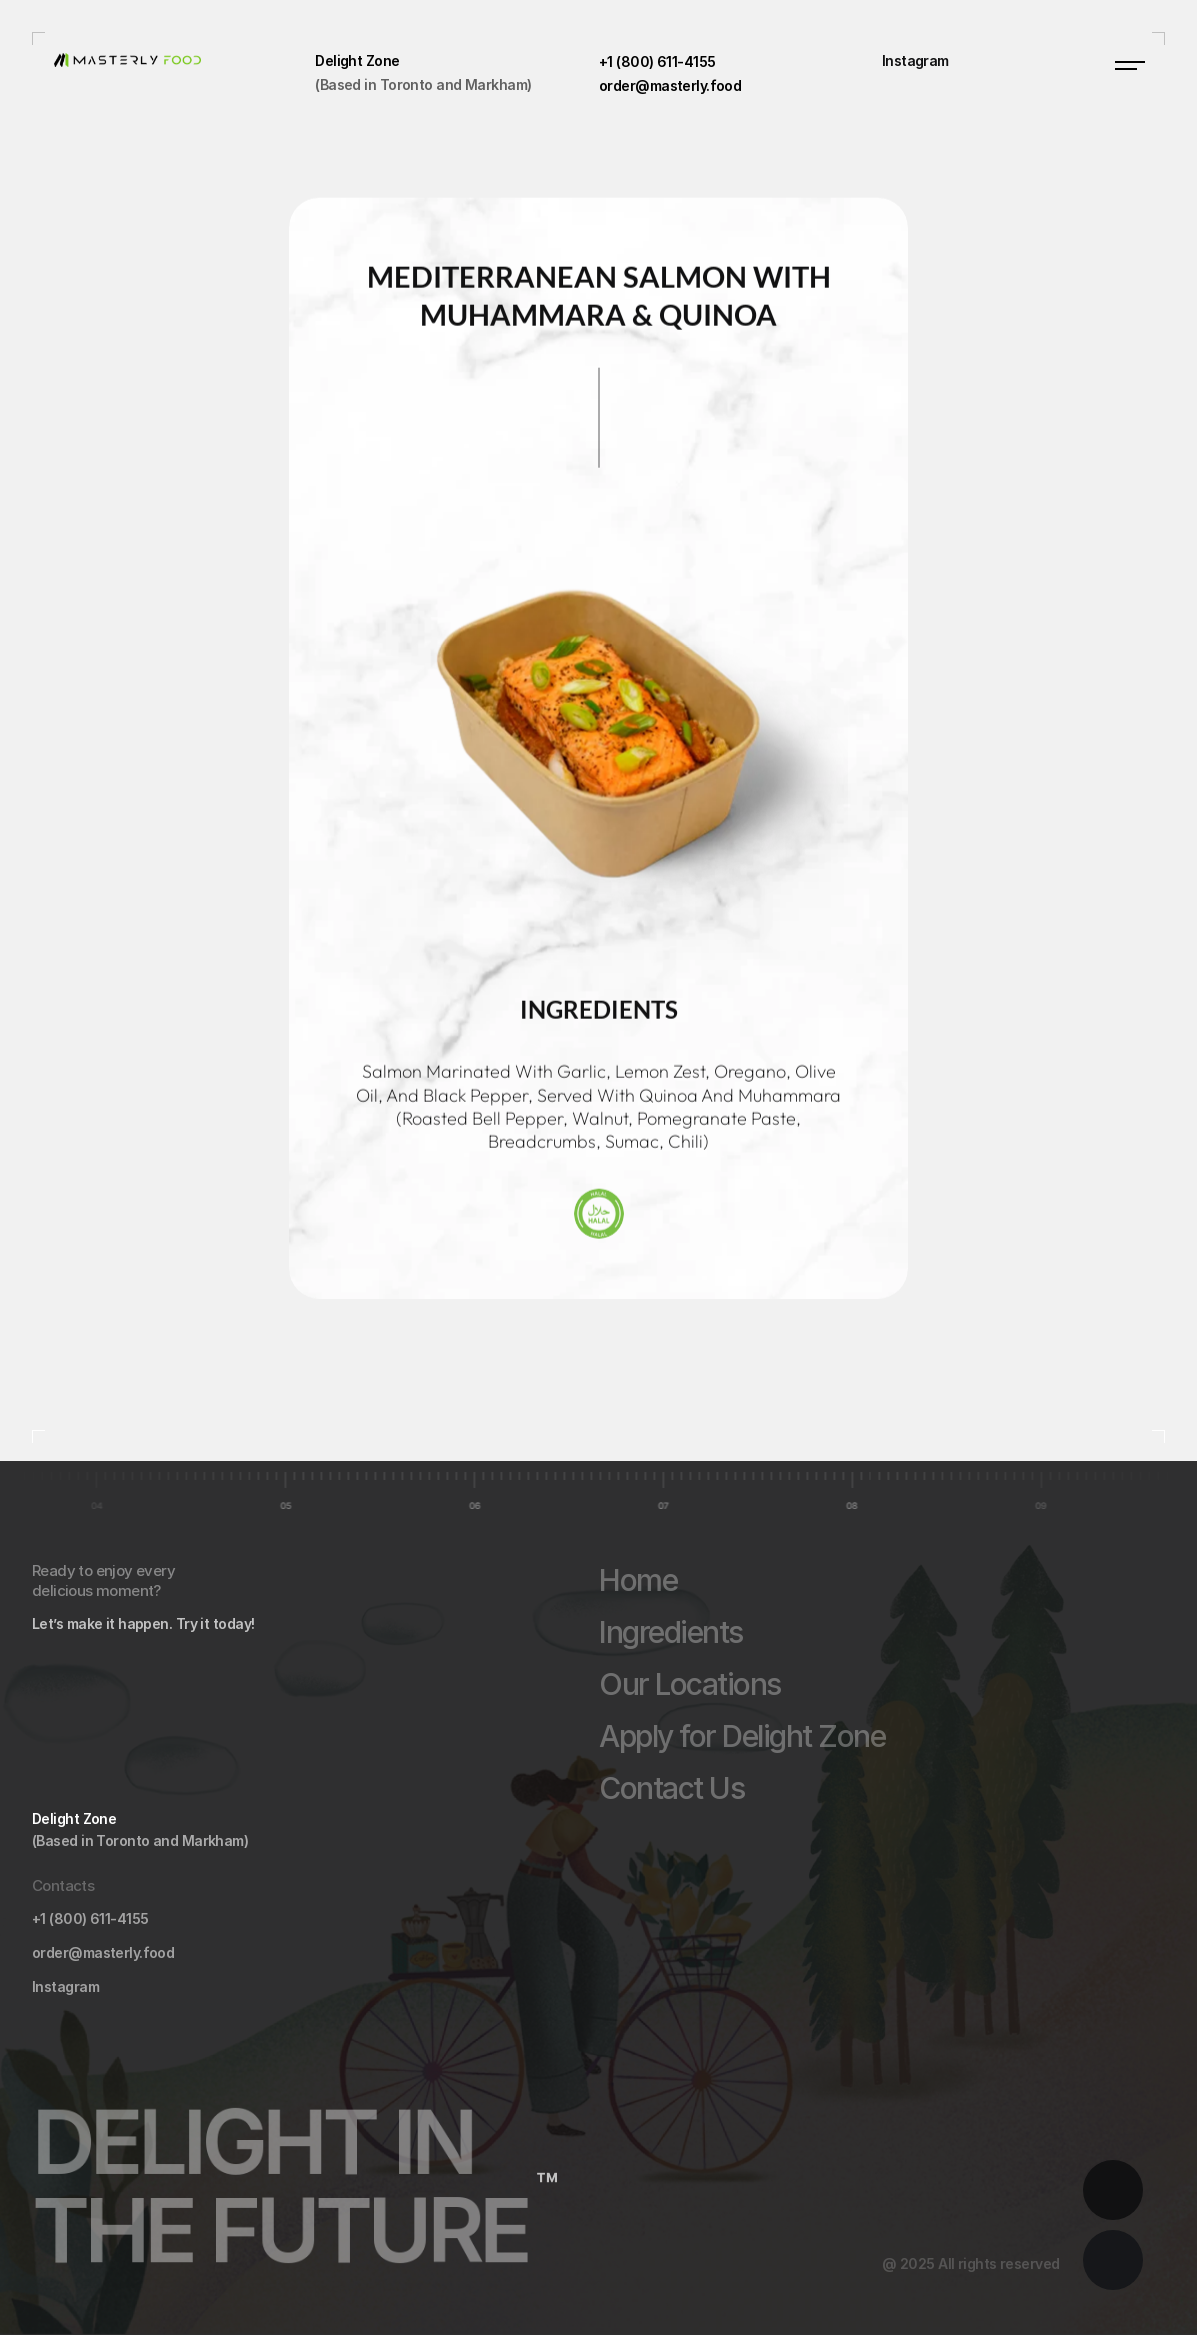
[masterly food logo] (174, 58)
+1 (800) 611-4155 (90, 1918)
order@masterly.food (103, 1952)
